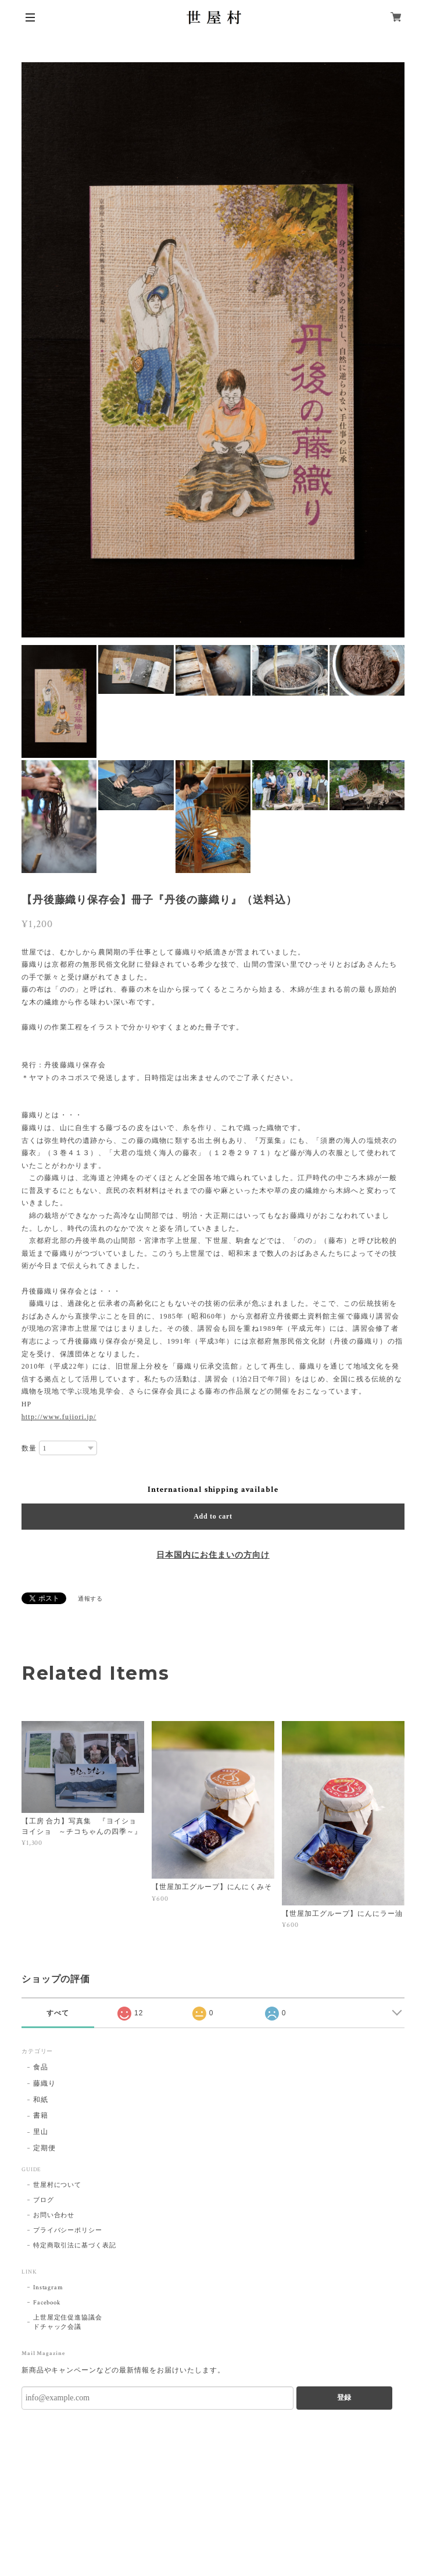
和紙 (40, 2100)
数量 (29, 1448)
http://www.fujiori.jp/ (59, 1417)
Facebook (47, 2303)
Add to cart (213, 1516)
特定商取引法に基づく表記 (75, 2246)
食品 (40, 2067)
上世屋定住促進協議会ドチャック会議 (68, 2322)
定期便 (44, 2148)
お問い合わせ (54, 2215)
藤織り (44, 2083)
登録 (344, 2397)
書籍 (40, 2115)
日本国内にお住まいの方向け (212, 1555)
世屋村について (57, 2185)
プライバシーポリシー (68, 2230)
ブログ (43, 2200)
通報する (90, 1599)
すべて (57, 2013)
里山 (40, 2132)
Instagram (48, 2287)
